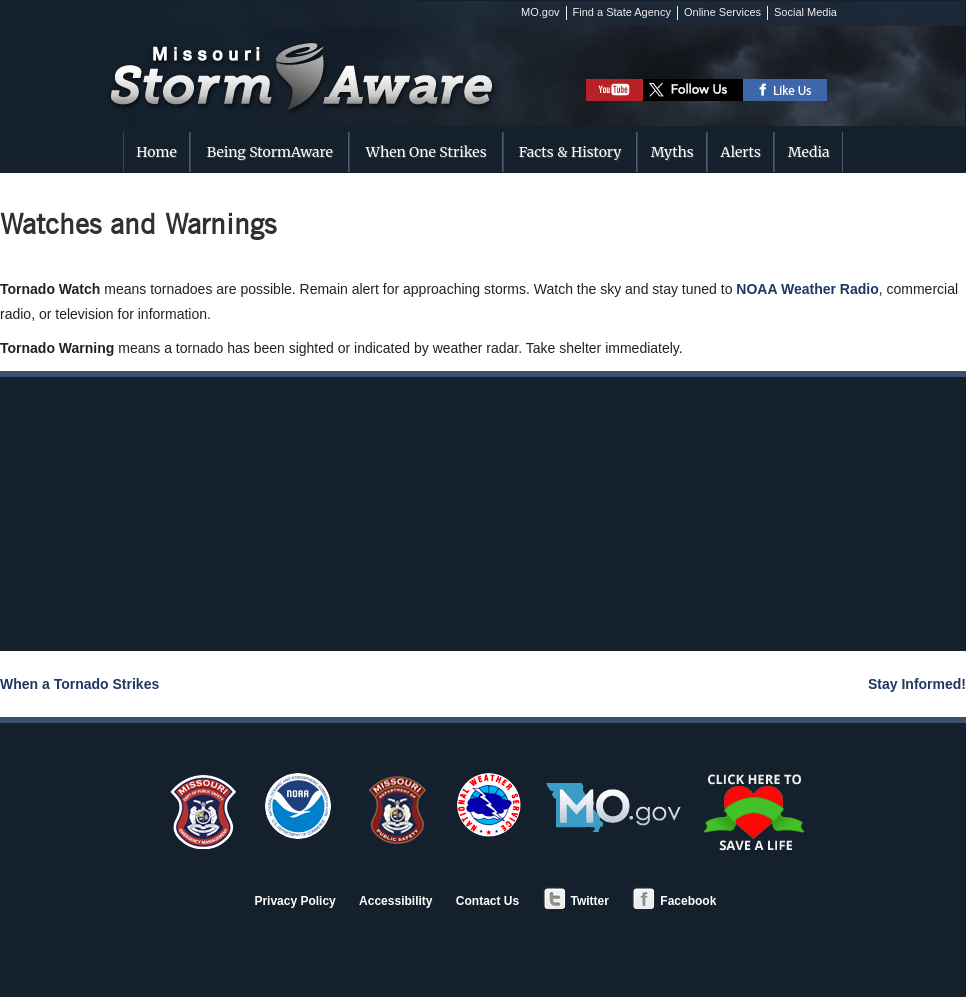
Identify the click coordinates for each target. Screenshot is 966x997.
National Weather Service (489, 805)
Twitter (576, 901)
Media (809, 152)
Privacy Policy (294, 901)
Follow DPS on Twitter (693, 90)
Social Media (805, 12)
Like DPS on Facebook (785, 90)
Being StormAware (270, 152)
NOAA (298, 806)
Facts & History (570, 152)
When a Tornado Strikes (79, 684)
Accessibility (395, 901)
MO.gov (540, 12)
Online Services (722, 12)
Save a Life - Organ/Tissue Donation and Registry (756, 812)
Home (156, 152)
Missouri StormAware (325, 57)
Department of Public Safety (394, 811)
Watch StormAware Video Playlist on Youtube (614, 90)
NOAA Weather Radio (807, 289)
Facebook (674, 901)
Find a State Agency (622, 12)
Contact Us (487, 901)
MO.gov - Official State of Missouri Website (613, 807)
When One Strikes (426, 152)
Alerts (741, 152)
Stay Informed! (917, 684)
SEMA (202, 811)
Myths (672, 152)
